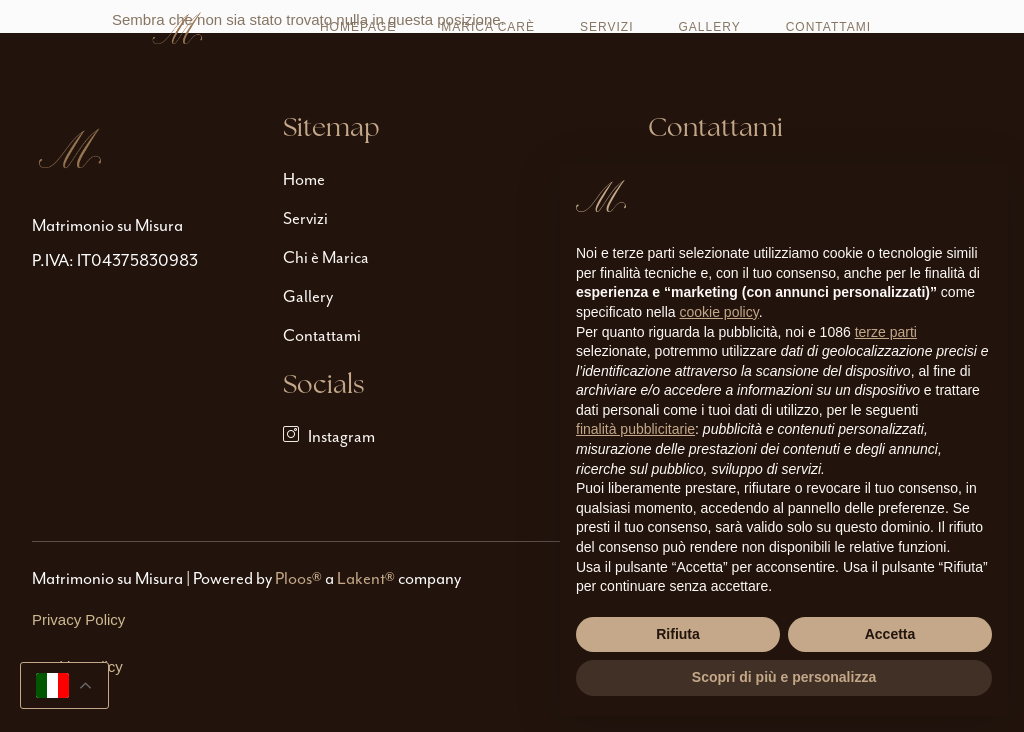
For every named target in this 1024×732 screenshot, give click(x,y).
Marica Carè (488, 27)
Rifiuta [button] (678, 634)
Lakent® (366, 578)
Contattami (828, 27)
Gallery (710, 27)
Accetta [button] (890, 634)
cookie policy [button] (719, 312)
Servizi (606, 27)
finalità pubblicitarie (635, 429)
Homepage (358, 27)
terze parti (886, 332)
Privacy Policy (78, 619)
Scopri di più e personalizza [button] (784, 677)
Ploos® (298, 578)
